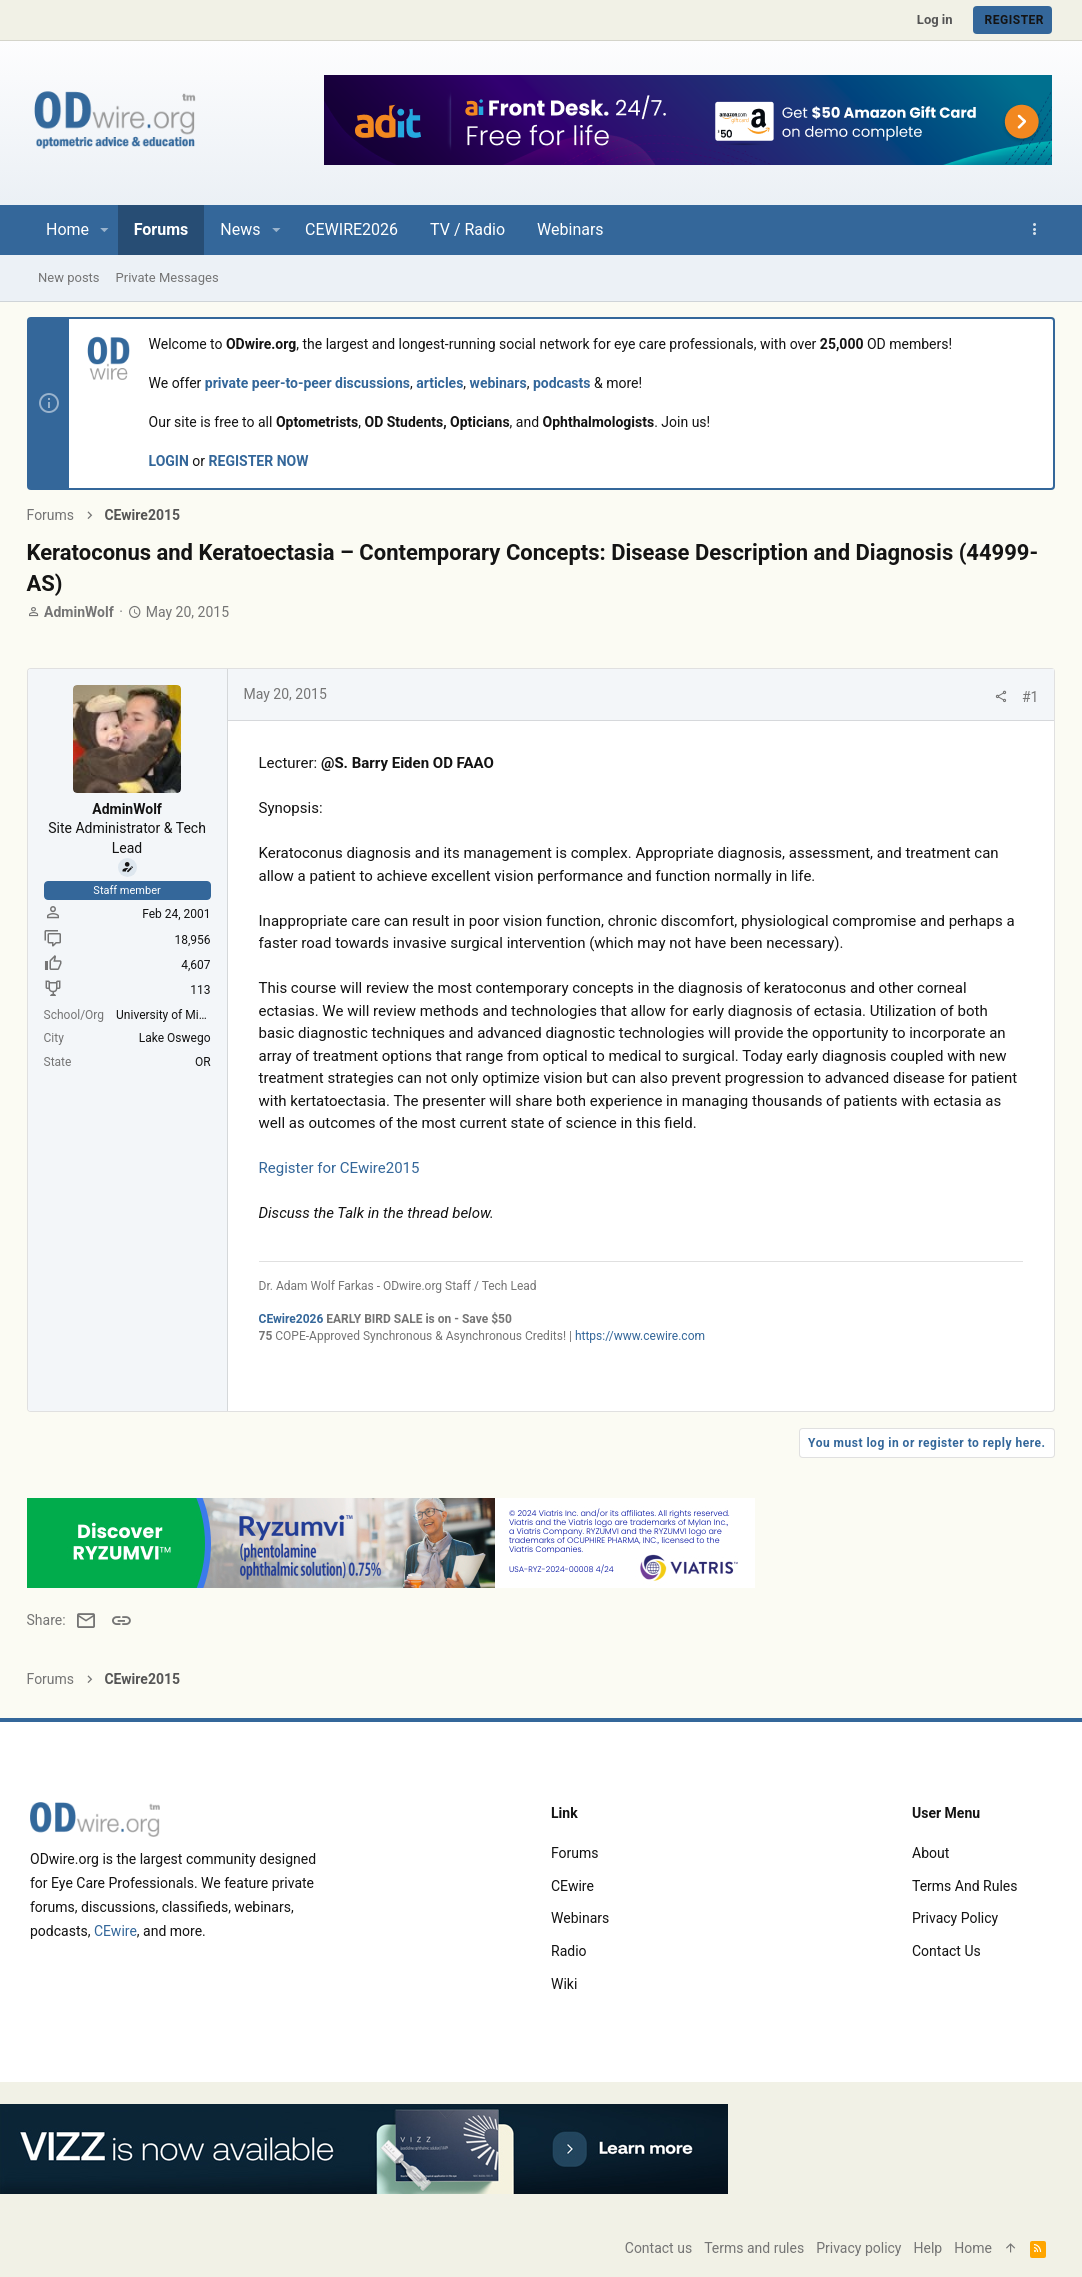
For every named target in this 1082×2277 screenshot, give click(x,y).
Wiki (564, 1984)
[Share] (998, 698)
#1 (1027, 698)
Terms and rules (964, 1886)
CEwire (115, 1931)
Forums (575, 1853)
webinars (501, 384)
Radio (569, 1951)
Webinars (580, 1918)
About (930, 1853)
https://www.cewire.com (643, 1337)
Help (928, 2248)
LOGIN (172, 462)
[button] (104, 230)
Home (973, 2248)
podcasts (565, 384)
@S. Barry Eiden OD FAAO (410, 764)
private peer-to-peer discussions (310, 384)
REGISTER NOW (262, 462)
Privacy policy (955, 1918)
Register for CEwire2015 (342, 1169)
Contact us (946, 1951)
